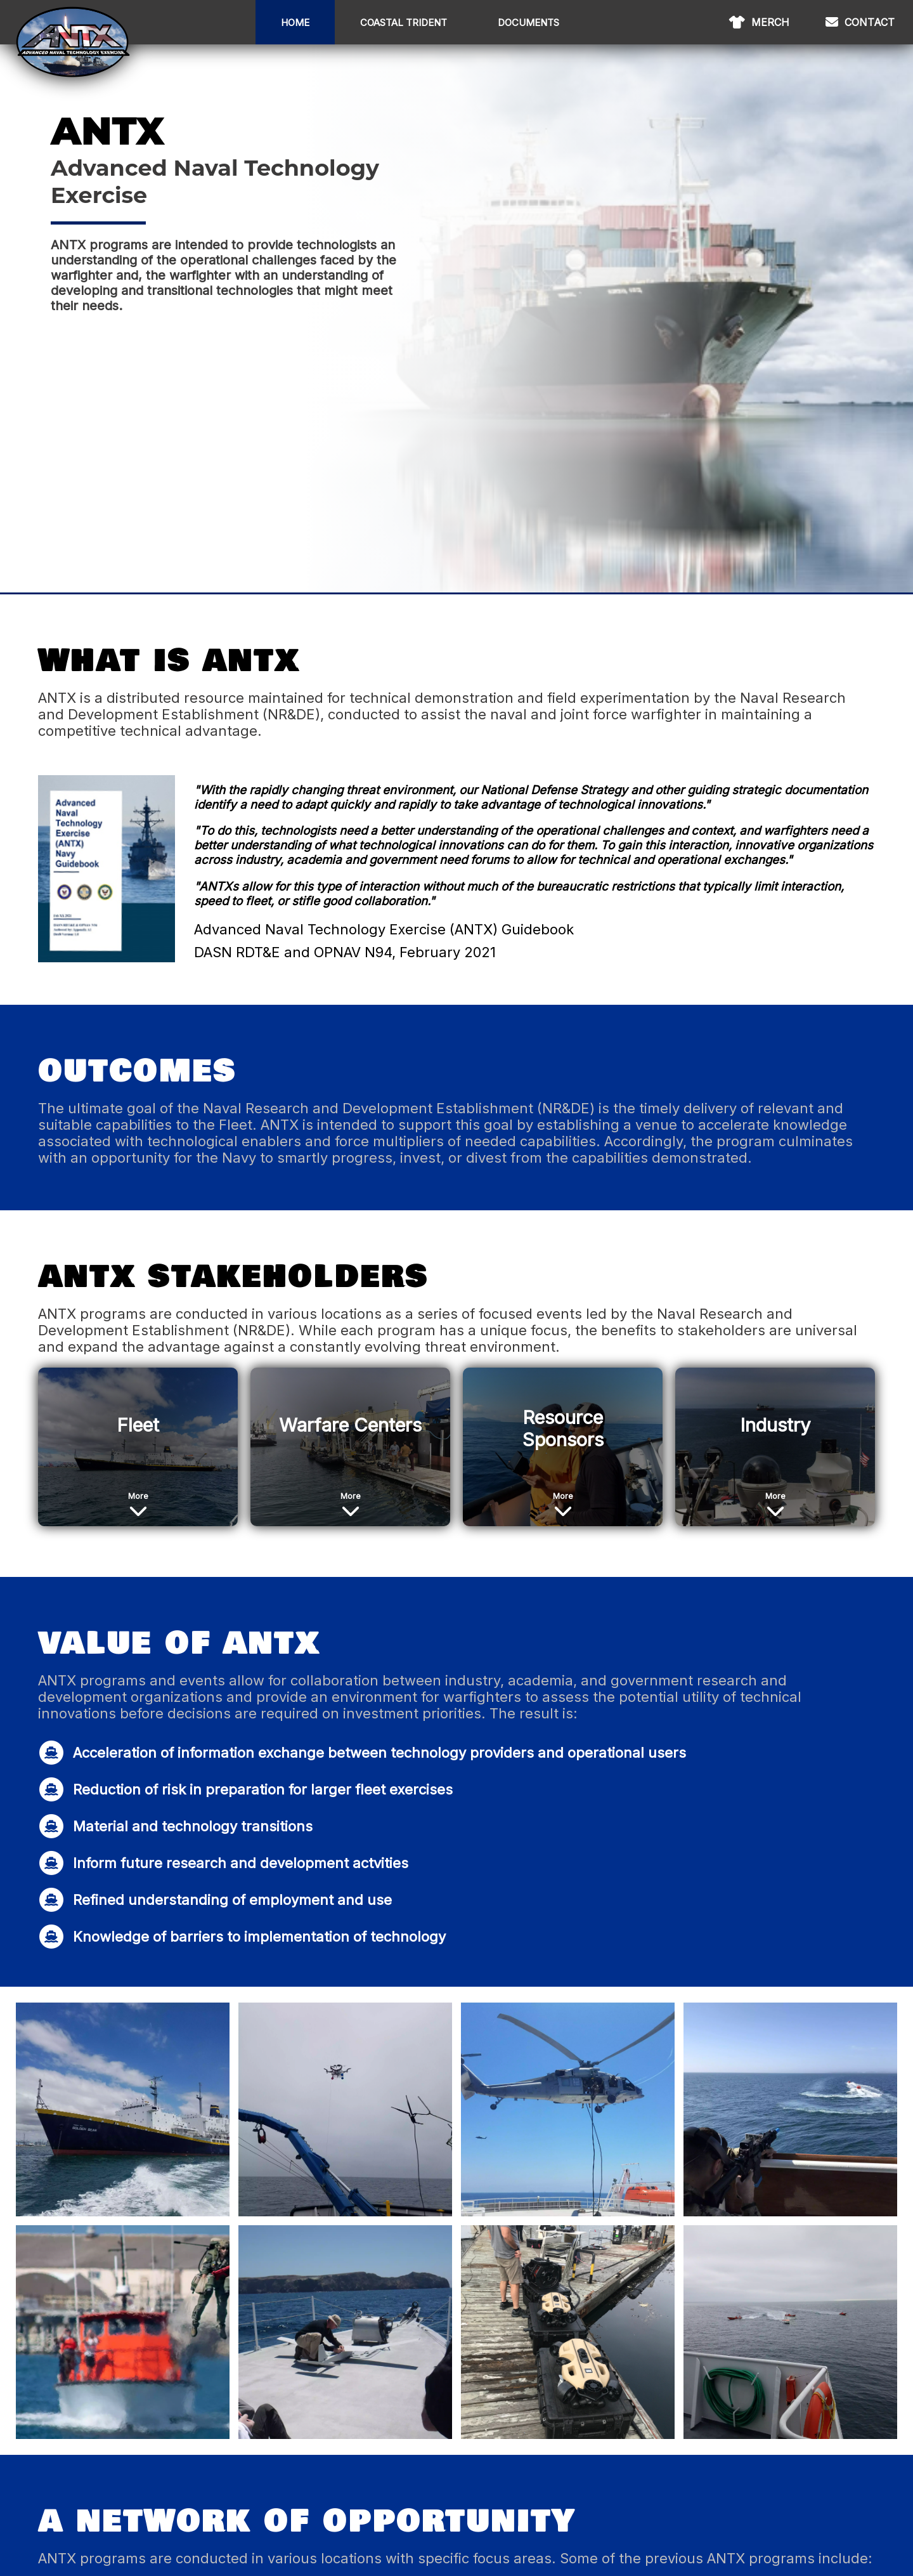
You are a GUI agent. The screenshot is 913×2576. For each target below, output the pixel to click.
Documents (528, 22)
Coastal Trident (403, 22)
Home (295, 22)
